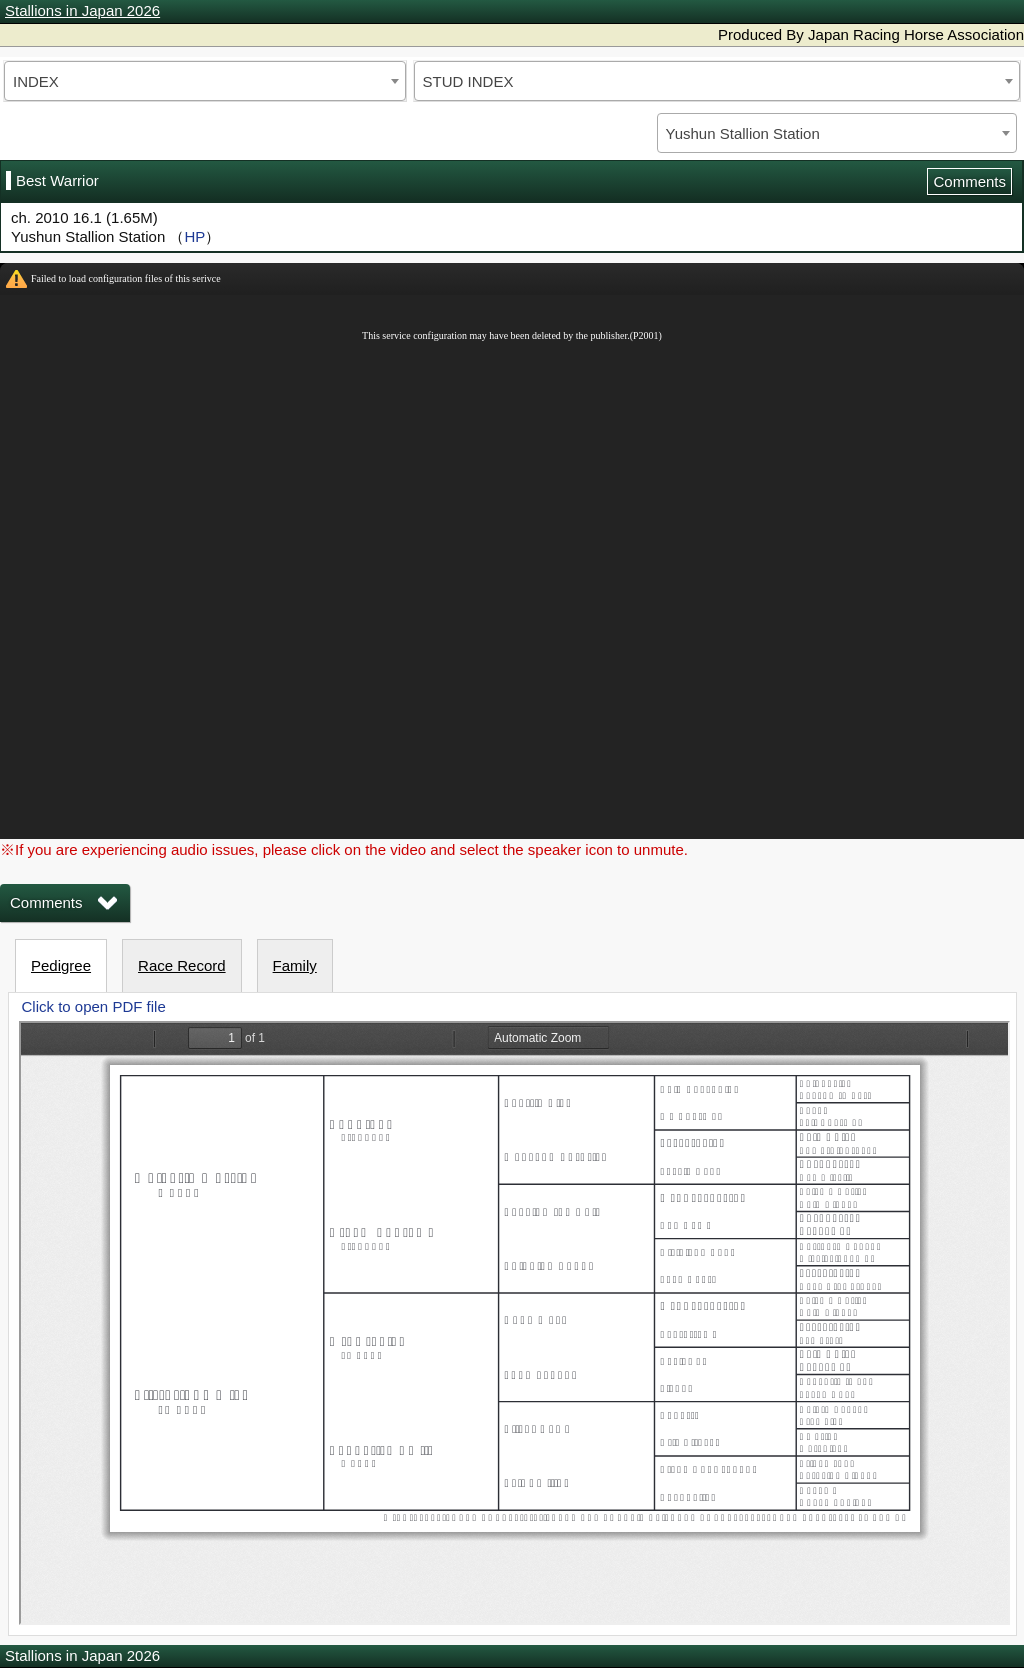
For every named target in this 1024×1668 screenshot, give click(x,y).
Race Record (182, 965)
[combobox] (205, 81)
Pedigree (61, 965)
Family (295, 965)
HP (194, 236)
